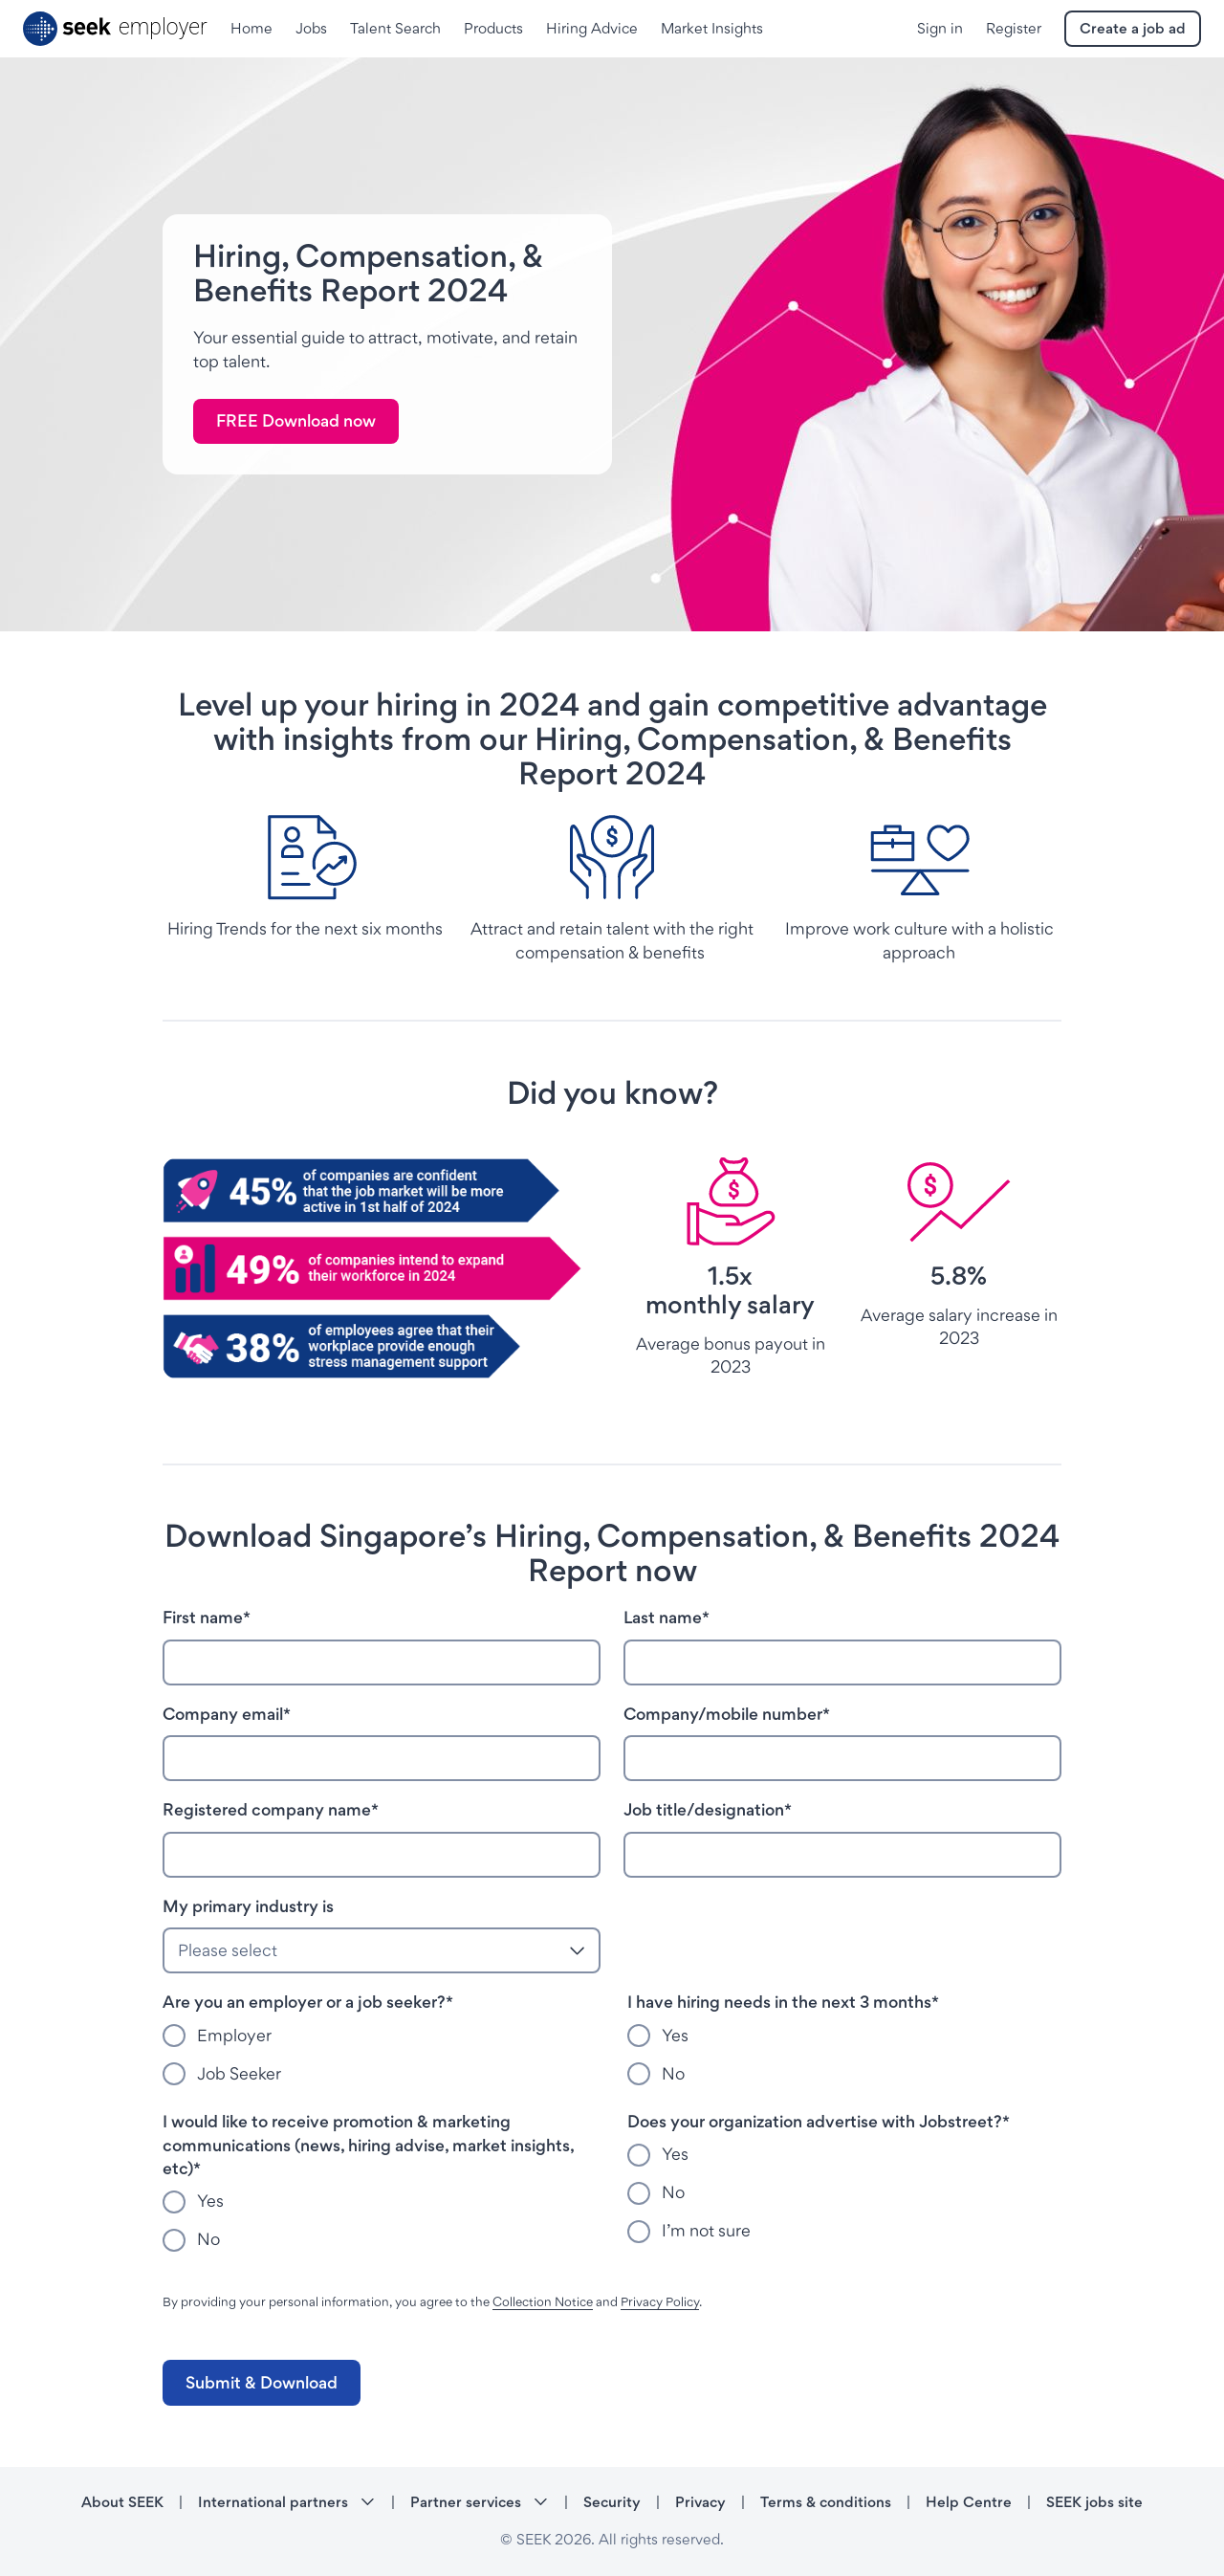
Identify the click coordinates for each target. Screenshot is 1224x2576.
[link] (296, 422)
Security (612, 2502)
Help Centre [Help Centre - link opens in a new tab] (969, 2502)
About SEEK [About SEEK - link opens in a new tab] (122, 2502)
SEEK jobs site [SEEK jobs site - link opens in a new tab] (1094, 2502)
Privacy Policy (660, 2301)
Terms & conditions (825, 2502)
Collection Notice (542, 2301)
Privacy (700, 2502)
